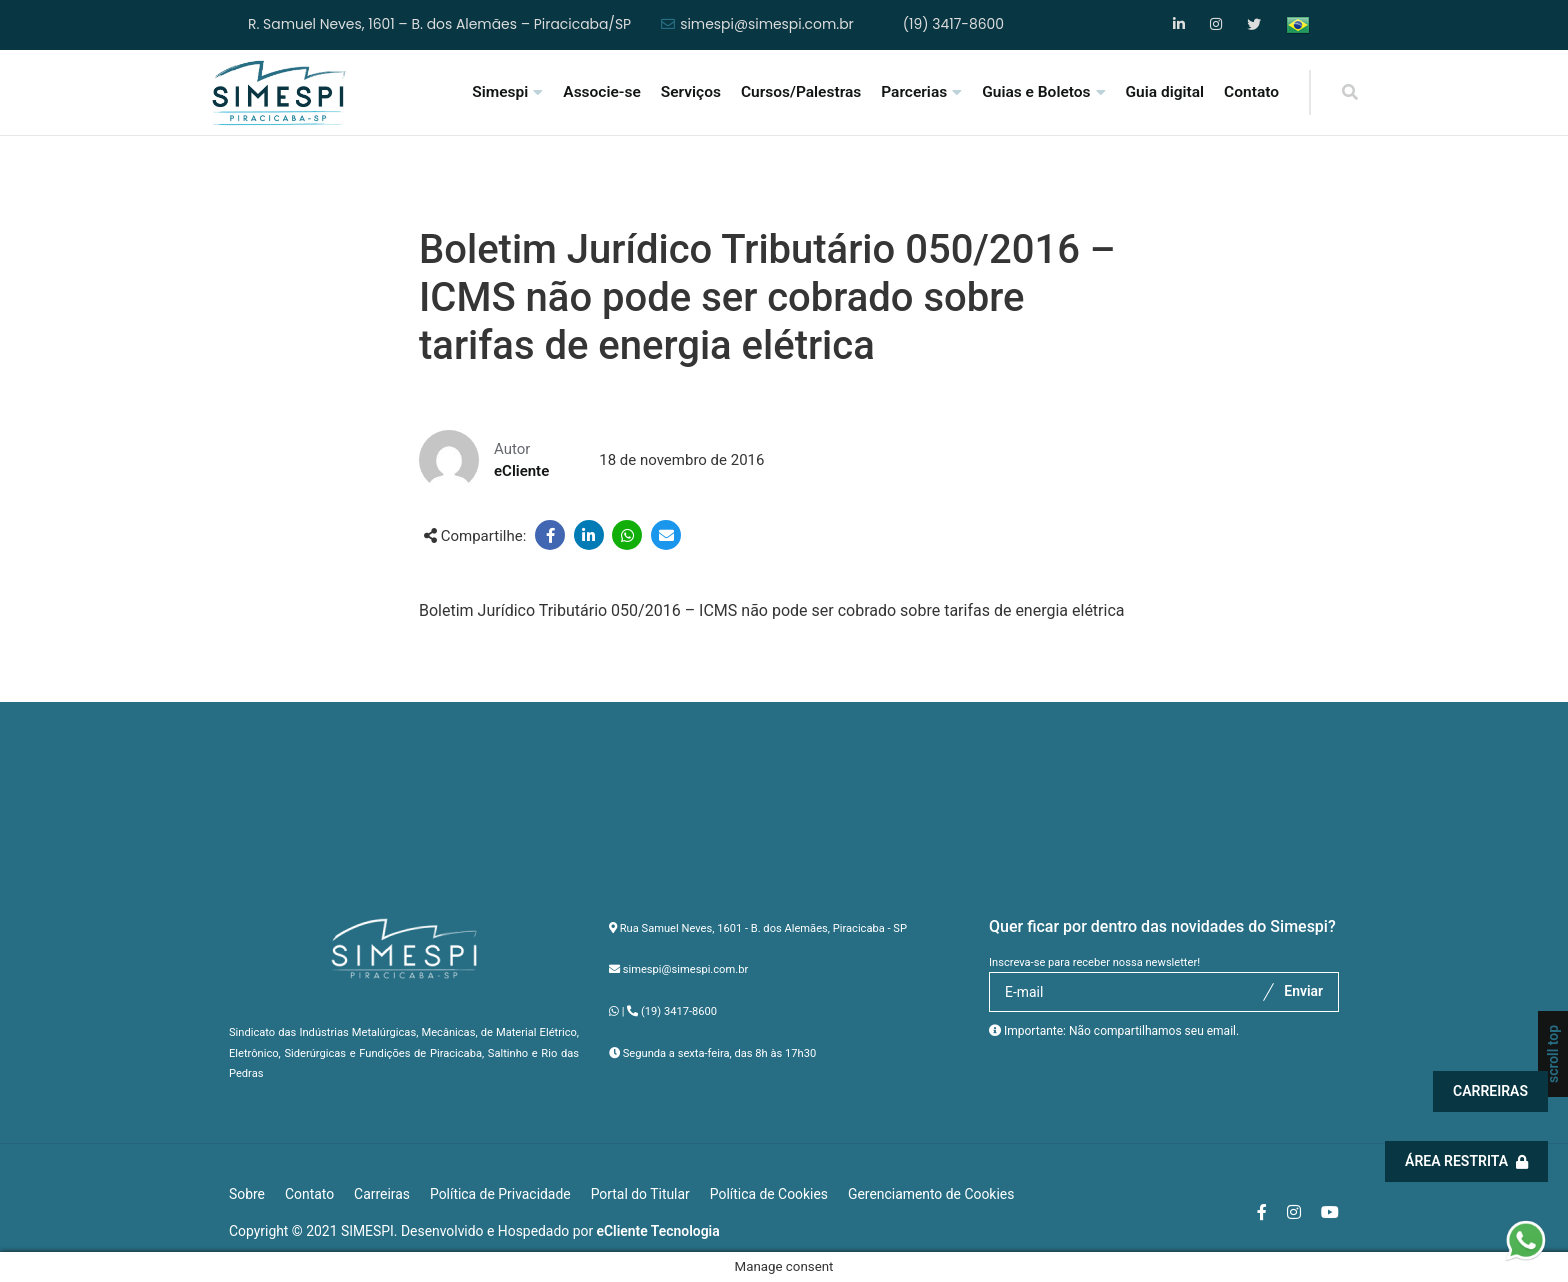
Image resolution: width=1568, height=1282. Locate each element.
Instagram (1217, 24)
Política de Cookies (769, 1194)
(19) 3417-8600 (953, 25)
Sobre (247, 1194)
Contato (1251, 92)
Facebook (1180, 24)
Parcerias (914, 92)
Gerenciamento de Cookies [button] (931, 1194)
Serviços (691, 92)
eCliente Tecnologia (658, 1231)
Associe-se (602, 92)
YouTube (1254, 24)
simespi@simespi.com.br (767, 25)
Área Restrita (1467, 1161)
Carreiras (1491, 1091)
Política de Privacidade (500, 1194)
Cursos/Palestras (801, 92)
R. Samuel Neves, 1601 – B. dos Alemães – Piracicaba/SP (439, 25)
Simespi (500, 92)
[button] (1525, 1238)
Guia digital (1165, 92)
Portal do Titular (640, 1194)
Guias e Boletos (1036, 92)
